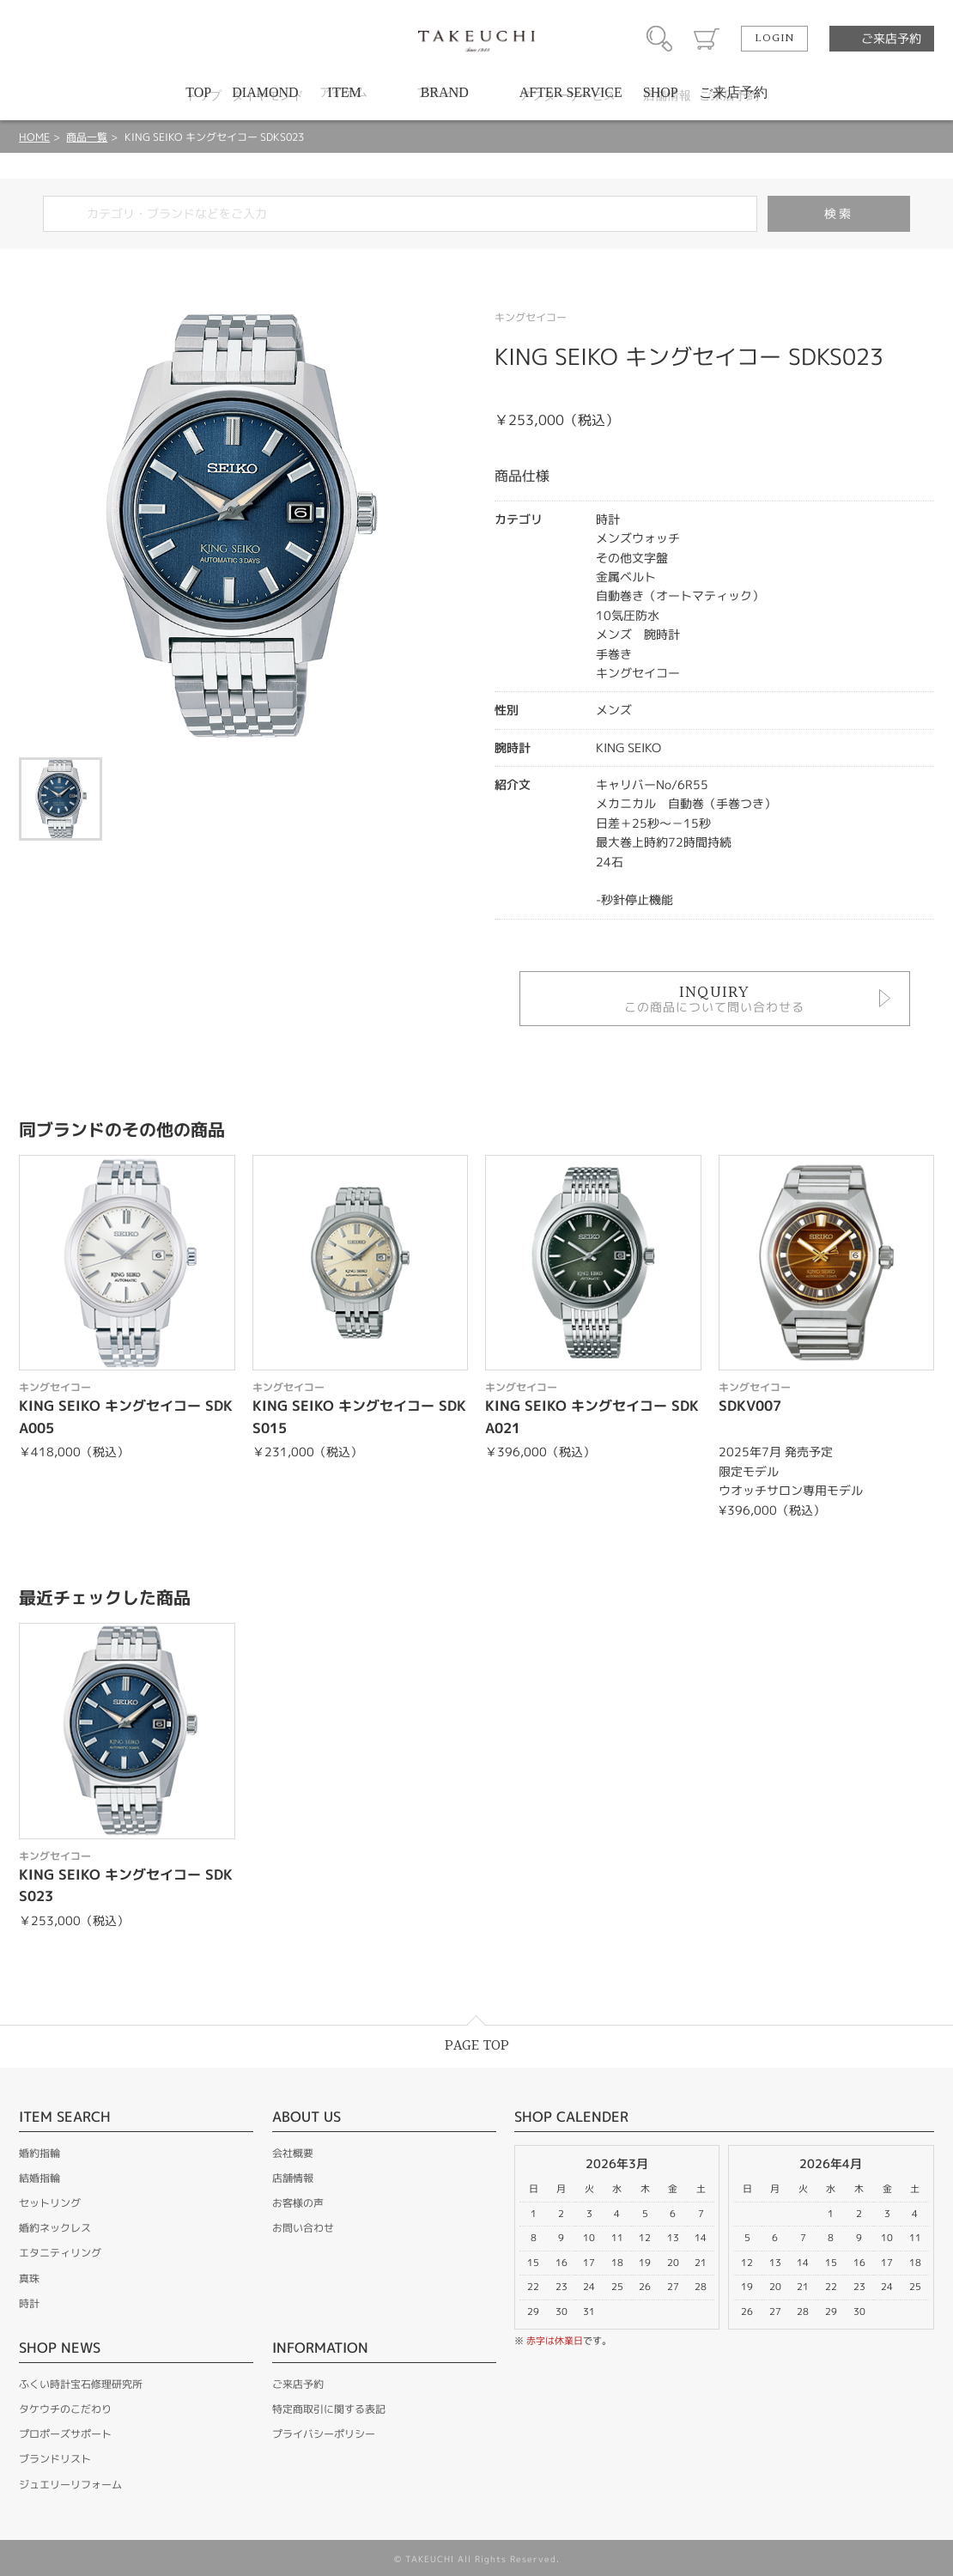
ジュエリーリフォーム (70, 2484)
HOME (34, 137)
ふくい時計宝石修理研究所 (81, 2384)
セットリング (50, 2203)
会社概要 (292, 2153)
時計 (29, 2303)
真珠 (29, 2278)
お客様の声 (298, 2203)
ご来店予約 (891, 38)
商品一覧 (86, 137)
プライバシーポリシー (323, 2434)
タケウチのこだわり (65, 2409)
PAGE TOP (477, 2045)
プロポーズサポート (65, 2434)
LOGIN (774, 38)
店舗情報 (292, 2178)
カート (706, 39)
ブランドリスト (55, 2458)
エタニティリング (60, 2252)
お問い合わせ (303, 2228)
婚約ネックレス (55, 2228)
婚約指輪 (39, 2153)
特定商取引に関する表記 (328, 2409)
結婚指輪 (39, 2178)
